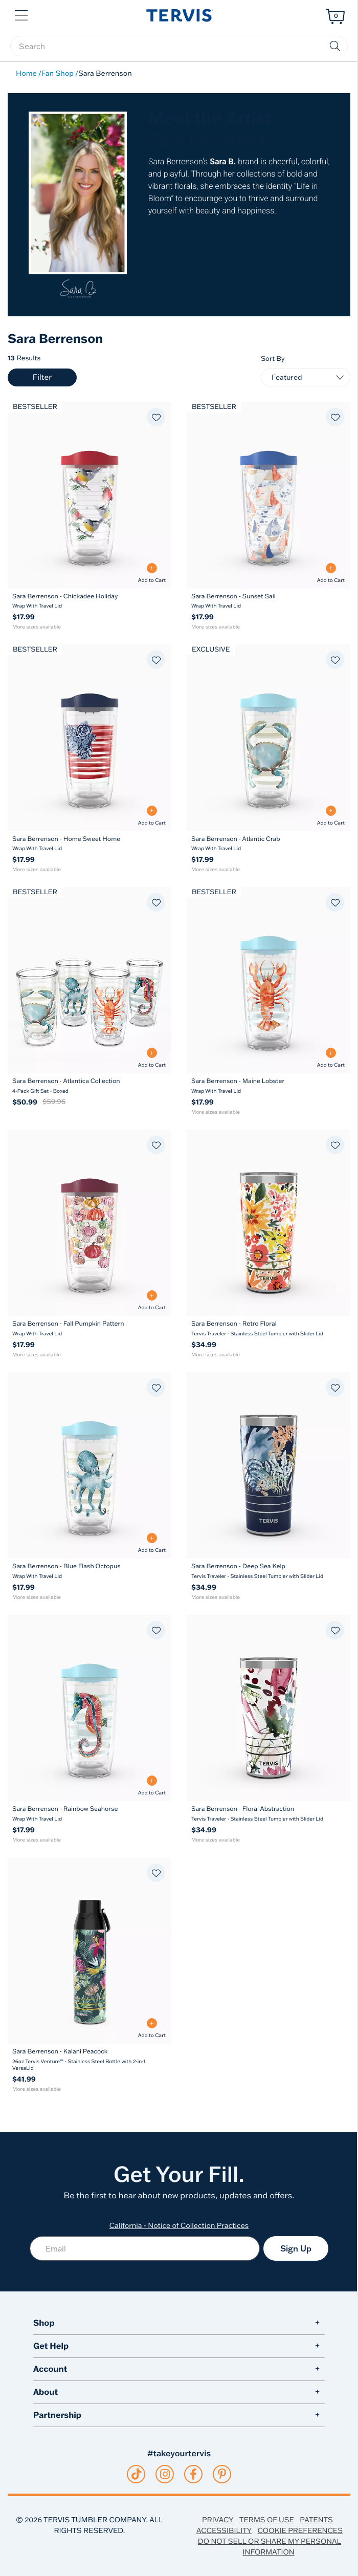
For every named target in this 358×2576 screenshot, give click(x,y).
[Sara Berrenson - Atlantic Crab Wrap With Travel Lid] (268, 844)
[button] (22, 14)
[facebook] (193, 2474)
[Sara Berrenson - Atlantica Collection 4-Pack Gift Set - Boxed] (89, 1086)
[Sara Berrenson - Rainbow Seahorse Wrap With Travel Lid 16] (89, 1708)
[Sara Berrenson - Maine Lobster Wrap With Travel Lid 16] (268, 980)
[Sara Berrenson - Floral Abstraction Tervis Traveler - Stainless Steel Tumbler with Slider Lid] (268, 1814)
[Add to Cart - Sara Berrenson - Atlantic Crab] (331, 815)
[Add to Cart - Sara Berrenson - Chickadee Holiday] (152, 573)
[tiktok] (136, 2474)
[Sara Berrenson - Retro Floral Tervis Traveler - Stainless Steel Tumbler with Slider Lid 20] (268, 1222)
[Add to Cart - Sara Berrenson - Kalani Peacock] (152, 2028)
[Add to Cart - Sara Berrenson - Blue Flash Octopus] (152, 1543)
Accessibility (224, 2530)
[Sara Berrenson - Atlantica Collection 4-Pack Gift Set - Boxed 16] (89, 980)
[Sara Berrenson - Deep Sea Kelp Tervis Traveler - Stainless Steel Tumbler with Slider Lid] (268, 1571)
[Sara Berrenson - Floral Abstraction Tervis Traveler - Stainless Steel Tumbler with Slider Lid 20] (268, 1708)
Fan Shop (57, 73)
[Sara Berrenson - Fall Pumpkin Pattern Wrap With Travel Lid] (89, 1329)
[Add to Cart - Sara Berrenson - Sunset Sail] (331, 573)
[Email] (145, 2248)
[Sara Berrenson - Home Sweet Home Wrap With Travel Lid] (89, 844)
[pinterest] (222, 2474)
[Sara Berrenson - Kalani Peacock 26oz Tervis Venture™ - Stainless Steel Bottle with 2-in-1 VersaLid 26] (89, 1950)
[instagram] (165, 2474)
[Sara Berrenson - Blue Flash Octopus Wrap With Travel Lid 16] (89, 1465)
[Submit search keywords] (335, 46)
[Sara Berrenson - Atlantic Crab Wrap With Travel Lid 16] (268, 737)
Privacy (217, 2519)
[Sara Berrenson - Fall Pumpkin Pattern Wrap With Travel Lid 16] (89, 1222)
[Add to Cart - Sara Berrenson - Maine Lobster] (331, 1058)
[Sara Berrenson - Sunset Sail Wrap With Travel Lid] (268, 601)
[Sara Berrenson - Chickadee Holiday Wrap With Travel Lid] (89, 601)
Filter (42, 377)
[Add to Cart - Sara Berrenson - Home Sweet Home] (152, 815)
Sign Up (295, 2248)
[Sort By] (305, 377)
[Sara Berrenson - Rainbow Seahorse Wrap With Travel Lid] (89, 1814)
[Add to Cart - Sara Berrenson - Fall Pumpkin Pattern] (152, 1300)
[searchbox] (179, 46)
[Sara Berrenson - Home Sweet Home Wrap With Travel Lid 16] (89, 737)
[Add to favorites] (156, 417)
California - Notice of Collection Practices (179, 2225)
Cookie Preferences (300, 2530)
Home (26, 73)
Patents (316, 2519)
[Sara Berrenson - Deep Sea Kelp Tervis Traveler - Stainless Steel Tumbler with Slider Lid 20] (268, 1465)
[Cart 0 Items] (335, 16)
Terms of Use (266, 2519)
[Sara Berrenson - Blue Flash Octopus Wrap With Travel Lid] (89, 1571)
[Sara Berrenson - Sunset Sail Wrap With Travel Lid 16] (268, 495)
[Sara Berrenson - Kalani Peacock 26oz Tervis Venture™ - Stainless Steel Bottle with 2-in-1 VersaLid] (89, 2059)
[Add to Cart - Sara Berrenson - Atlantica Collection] (152, 1058)
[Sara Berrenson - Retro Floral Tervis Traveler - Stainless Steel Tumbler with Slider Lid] (268, 1329)
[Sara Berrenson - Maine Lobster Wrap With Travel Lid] (268, 1086)
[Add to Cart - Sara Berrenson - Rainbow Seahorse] (152, 1785)
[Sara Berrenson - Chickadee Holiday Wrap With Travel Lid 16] (89, 495)
